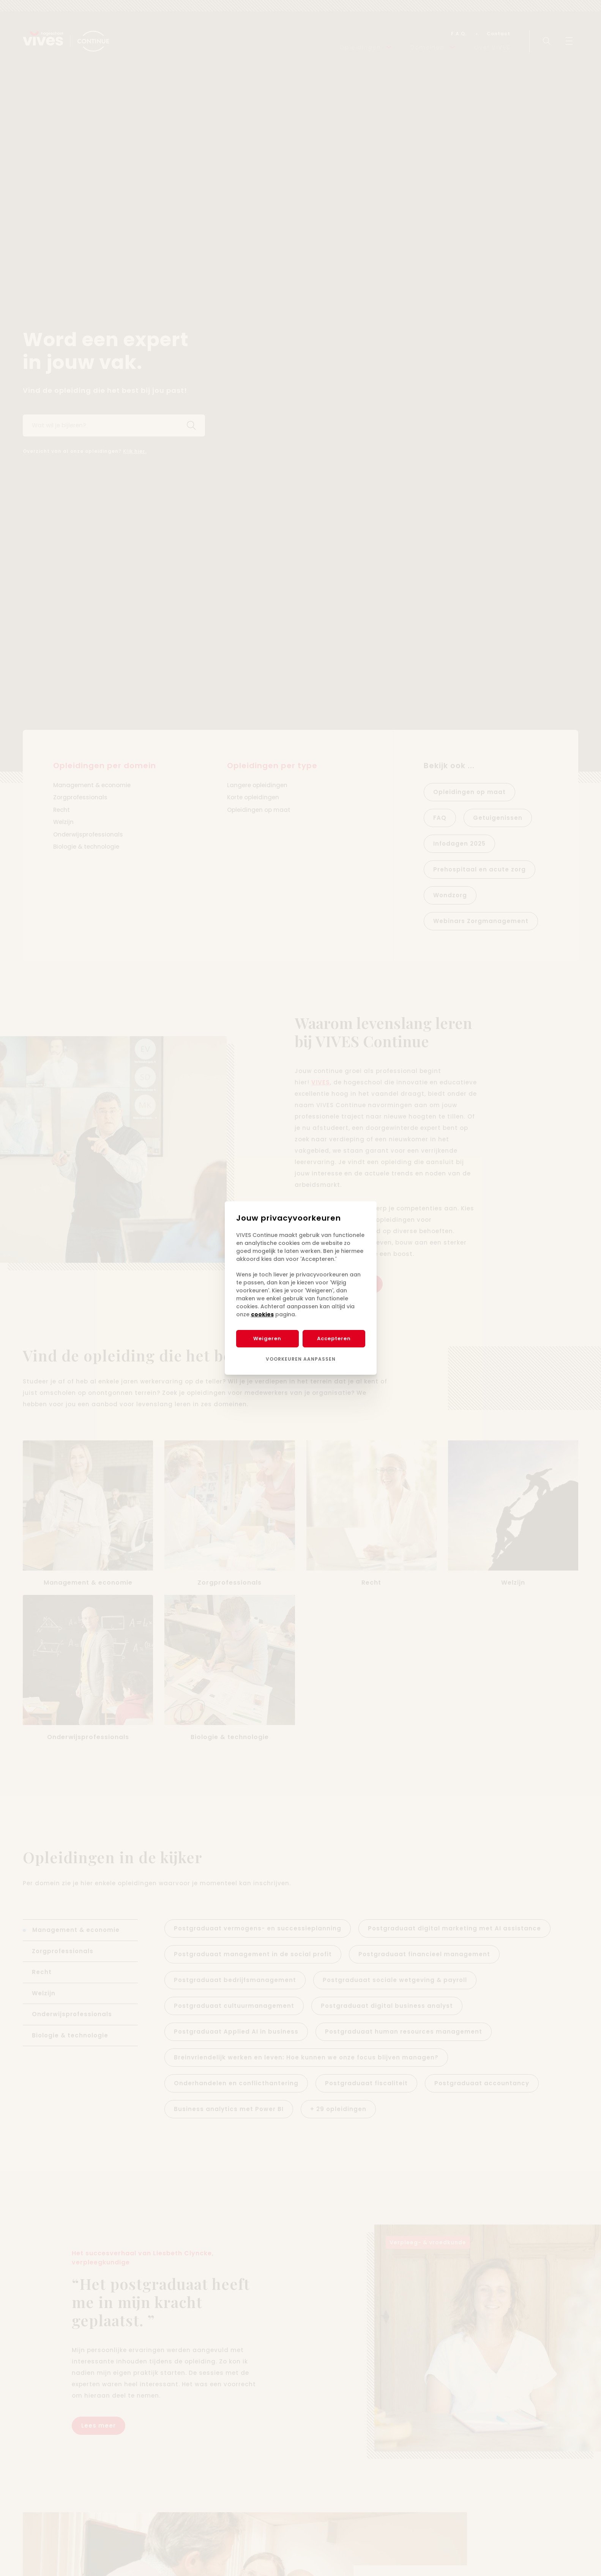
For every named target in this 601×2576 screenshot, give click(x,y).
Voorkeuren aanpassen (301, 1359)
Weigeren (267, 1338)
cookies (262, 1314)
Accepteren (334, 1338)
